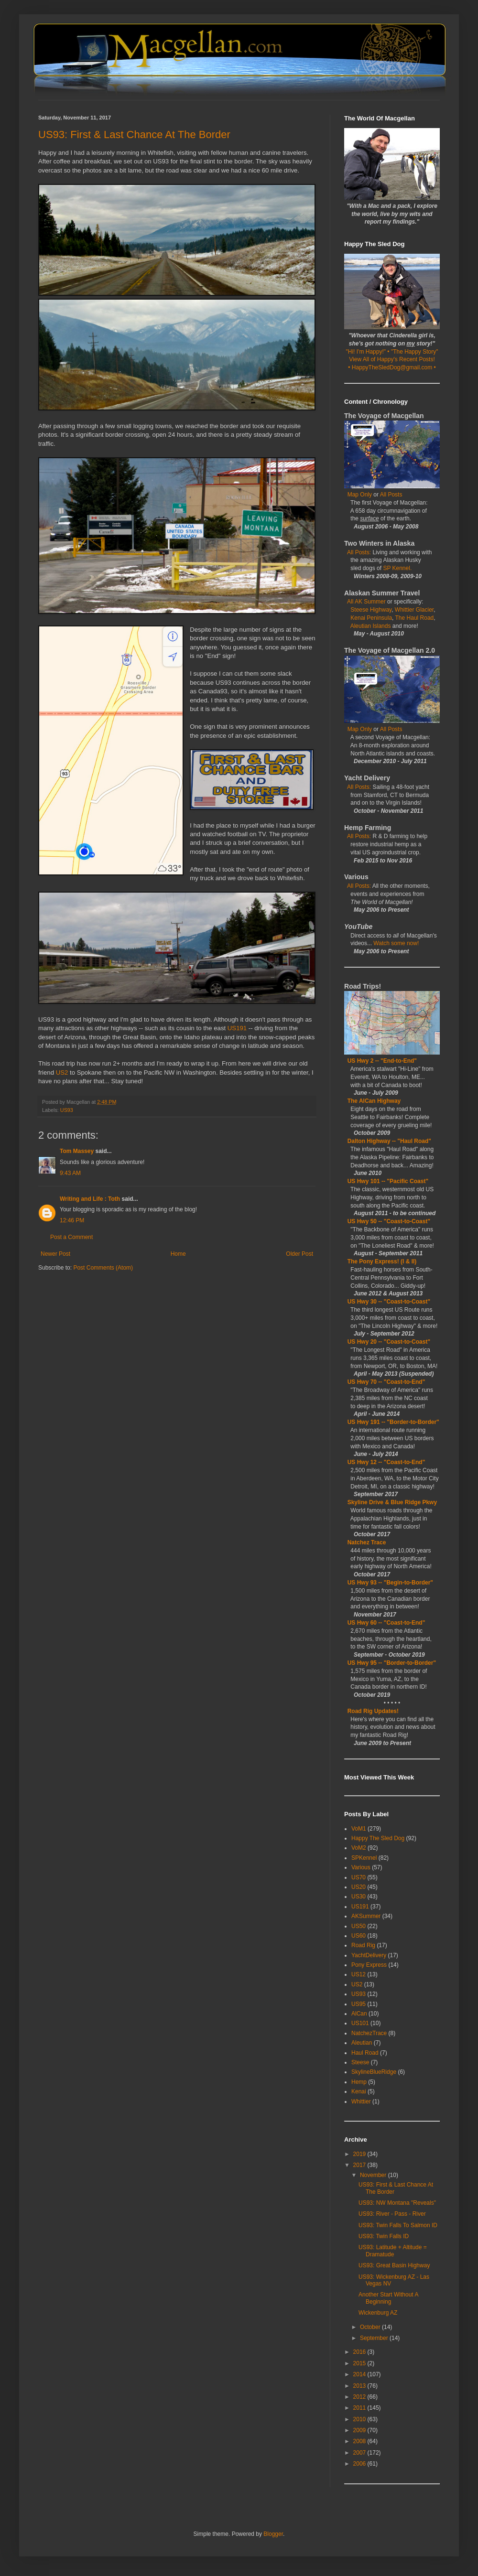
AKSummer (365, 1916)
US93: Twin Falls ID (383, 2236)
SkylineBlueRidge (373, 2072)
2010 (360, 2419)
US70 (358, 1877)
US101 (360, 2023)
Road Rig (363, 1945)
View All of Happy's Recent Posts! (392, 359)
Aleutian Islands (370, 626)
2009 (360, 2430)
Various (360, 1867)
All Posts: (359, 552)
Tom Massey (77, 1151)
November (374, 2175)
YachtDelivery (368, 1955)
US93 (66, 1110)
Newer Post (55, 1253)
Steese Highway (370, 609)
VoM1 (358, 1828)
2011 (360, 2407)
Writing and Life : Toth (90, 1199)
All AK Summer (366, 601)
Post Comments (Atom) (103, 1267)
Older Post (299, 1253)
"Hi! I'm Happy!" (366, 351)
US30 (358, 1896)
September (375, 2338)
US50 (358, 1926)
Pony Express (369, 1965)
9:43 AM (70, 1173)
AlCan (359, 2013)
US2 (62, 1072)
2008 (360, 2441)
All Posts (391, 494)
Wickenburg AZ (377, 2312)
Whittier (361, 2101)
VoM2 (358, 1847)
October (371, 2327)
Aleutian (361, 2042)
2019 (360, 2154)
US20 (358, 1887)
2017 (360, 2165)
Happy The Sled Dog (377, 1838)
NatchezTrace (369, 2033)
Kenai (358, 2091)
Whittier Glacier (414, 609)
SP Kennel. (397, 568)
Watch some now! (396, 943)
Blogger (273, 2534)
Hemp (359, 2082)
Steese (360, 2062)
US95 (358, 2004)
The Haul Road (414, 617)
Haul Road (365, 2052)
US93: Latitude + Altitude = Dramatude (392, 2250)
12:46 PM (72, 1220)
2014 (360, 2374)
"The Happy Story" (414, 351)
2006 (360, 2463)
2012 (360, 2396)
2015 (360, 2363)
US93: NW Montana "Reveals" (397, 2202)
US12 (358, 1974)
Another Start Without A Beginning (388, 2298)
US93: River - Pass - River (392, 2213)
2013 (360, 2385)
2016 (360, 2352)
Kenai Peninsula (371, 617)
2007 (360, 2452)
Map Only (360, 494)
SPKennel (364, 1857)
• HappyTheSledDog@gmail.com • (391, 367)
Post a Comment (71, 1237)
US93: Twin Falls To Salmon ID (397, 2225)
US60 (358, 1935)
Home (178, 1253)
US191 (237, 1028)
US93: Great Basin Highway (394, 2265)
